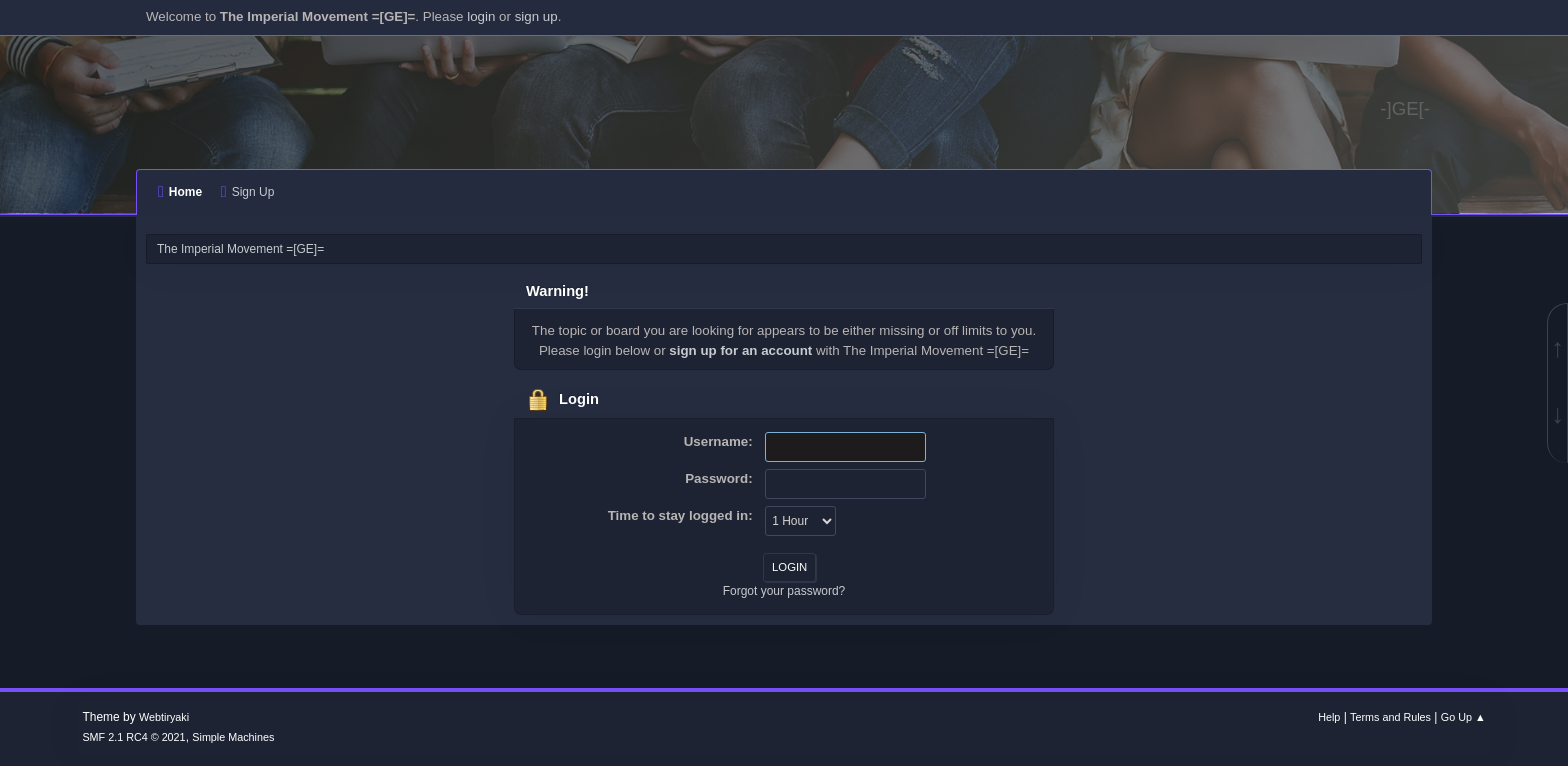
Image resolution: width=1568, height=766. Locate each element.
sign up (536, 16)
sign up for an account (740, 350)
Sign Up (247, 192)
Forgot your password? (784, 591)
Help (1329, 717)
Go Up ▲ (1463, 717)
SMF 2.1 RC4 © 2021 (133, 737)
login (481, 16)
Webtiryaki (164, 717)
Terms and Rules (1390, 717)
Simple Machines (233, 737)
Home (180, 192)
